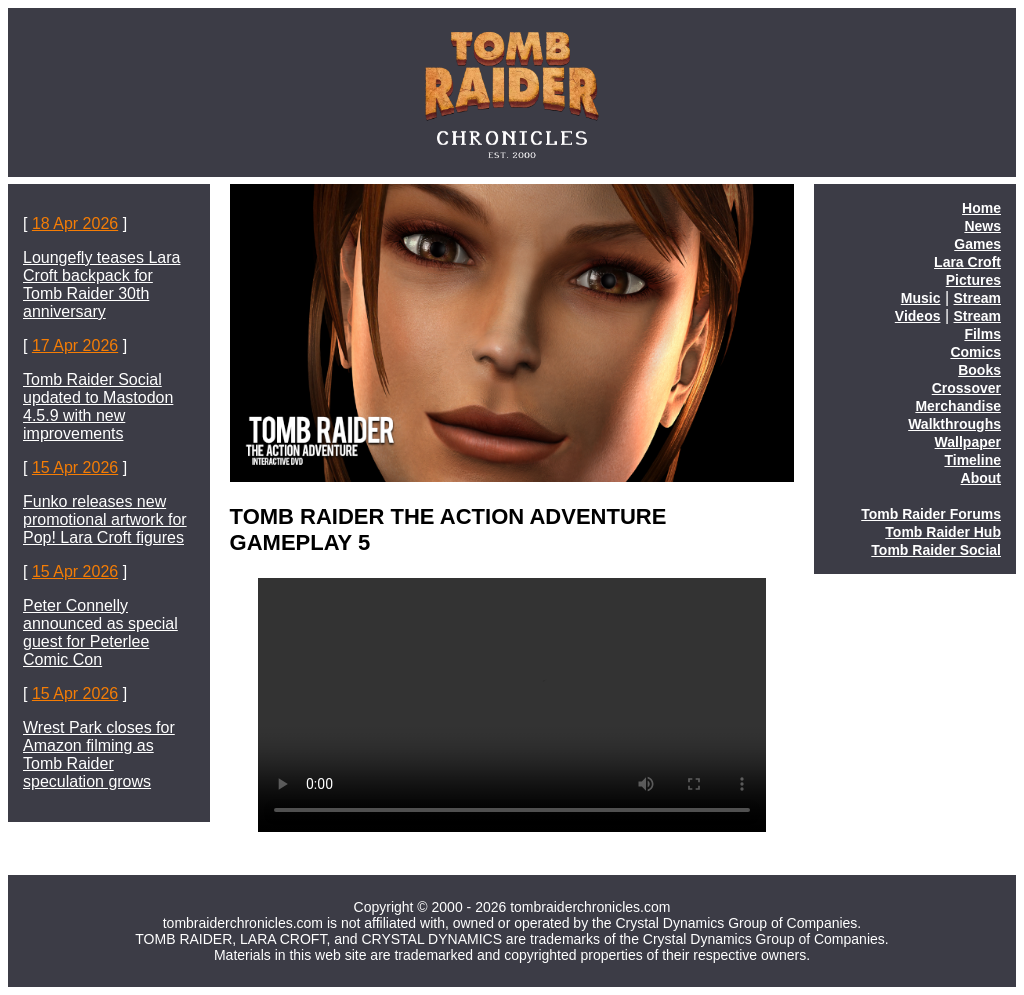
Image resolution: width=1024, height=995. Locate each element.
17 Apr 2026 (75, 345)
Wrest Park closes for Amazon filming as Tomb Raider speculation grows (99, 754)
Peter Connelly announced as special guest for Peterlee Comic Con (100, 632)
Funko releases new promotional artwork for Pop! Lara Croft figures (105, 519)
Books (979, 370)
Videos (918, 316)
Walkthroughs (954, 424)
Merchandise (958, 406)
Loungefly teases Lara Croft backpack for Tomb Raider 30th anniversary (101, 284)
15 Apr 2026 (75, 467)
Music (921, 298)
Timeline (972, 460)
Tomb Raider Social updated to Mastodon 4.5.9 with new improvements (98, 406)
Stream (977, 298)
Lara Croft (967, 262)
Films (982, 334)
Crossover (966, 388)
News (982, 226)
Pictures (973, 280)
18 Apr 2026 (75, 223)
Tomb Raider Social (936, 550)
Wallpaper (968, 442)
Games (977, 244)
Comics (975, 352)
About (981, 478)
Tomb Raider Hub (943, 532)
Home (981, 208)
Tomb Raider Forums (931, 514)
